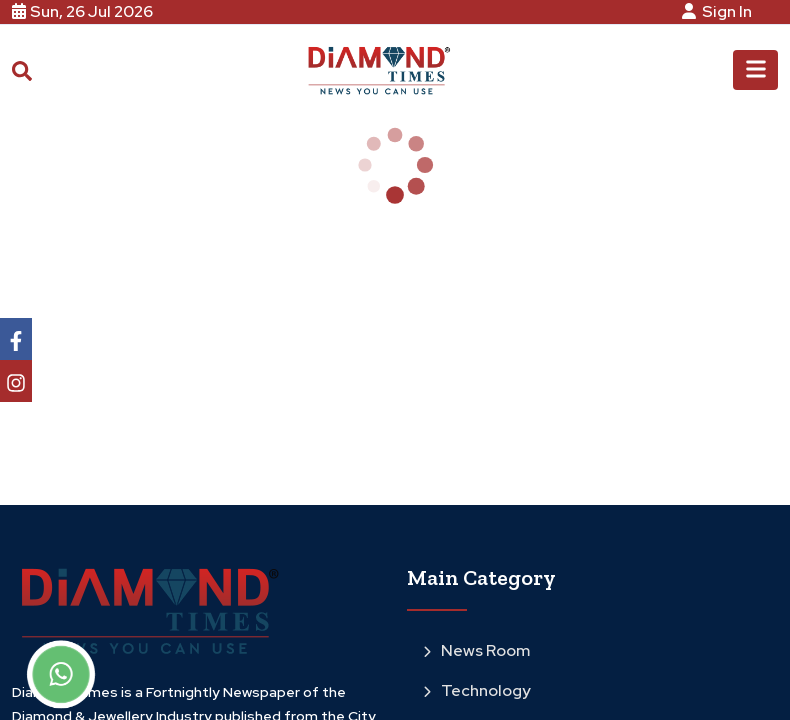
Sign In (720, 11)
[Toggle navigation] (755, 70)
